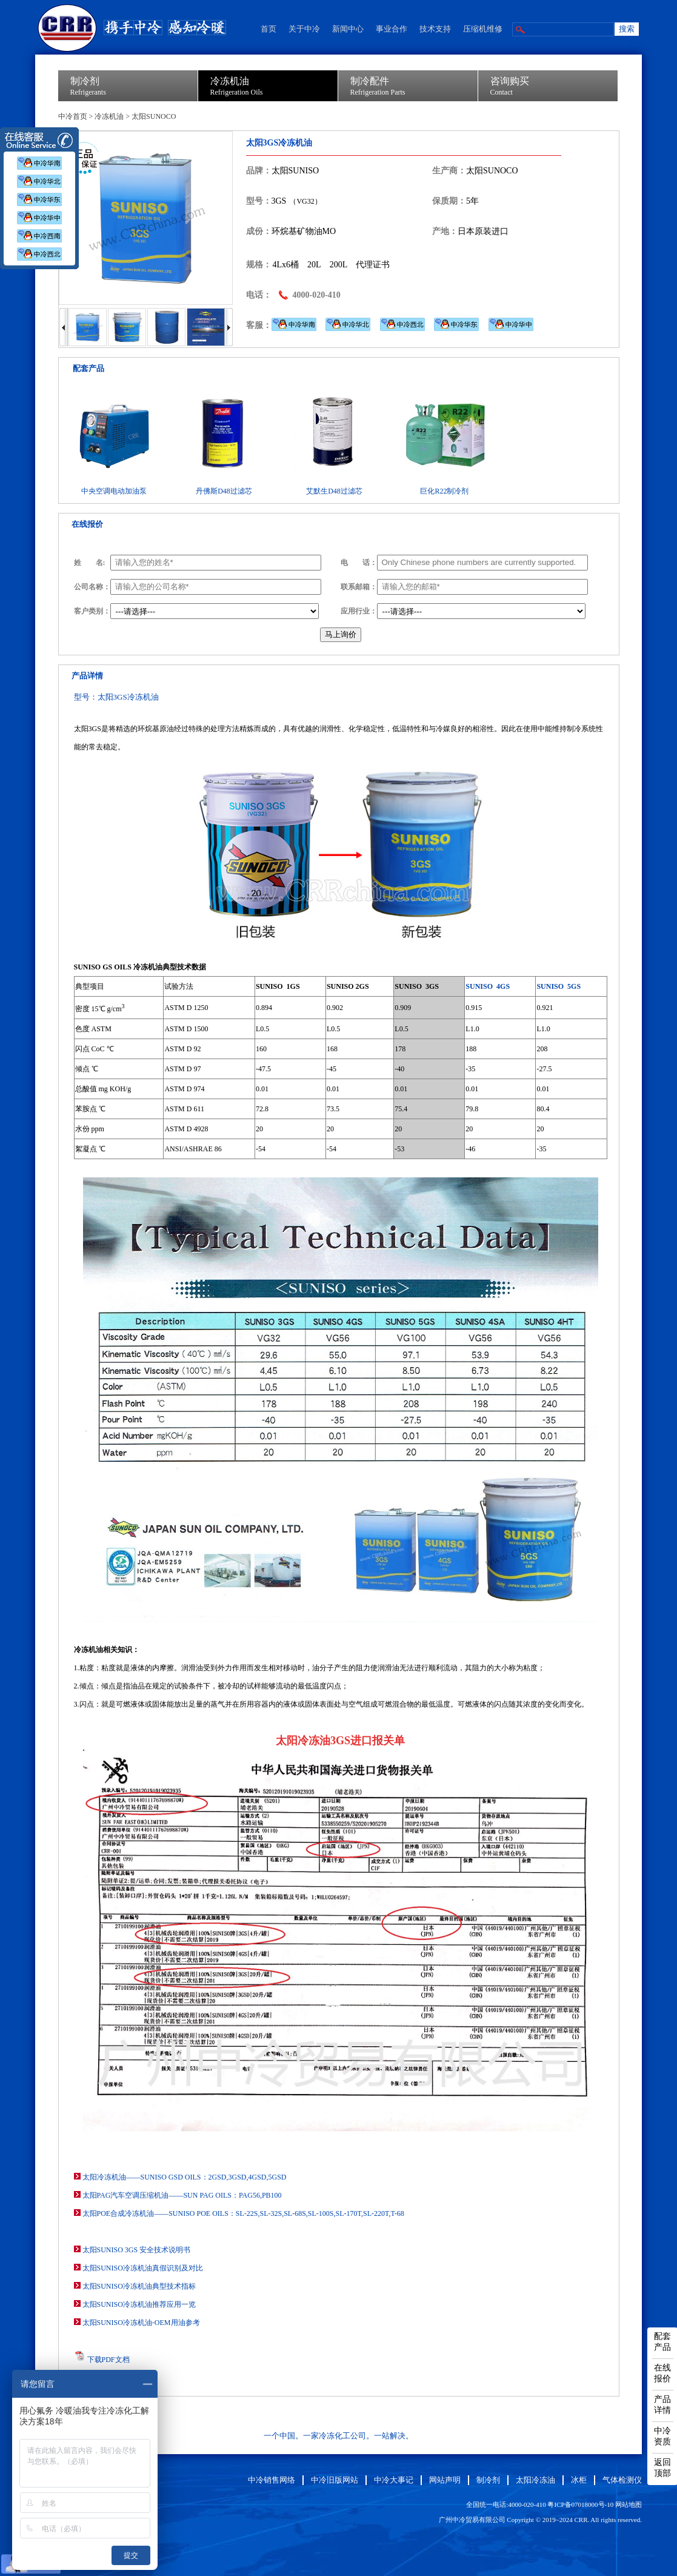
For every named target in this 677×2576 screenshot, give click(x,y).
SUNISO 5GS (558, 986)
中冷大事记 (393, 2479)
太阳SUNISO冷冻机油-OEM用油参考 (141, 2322)
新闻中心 (348, 28)
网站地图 (628, 2504)
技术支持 (435, 28)
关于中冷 (304, 28)
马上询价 (340, 634)
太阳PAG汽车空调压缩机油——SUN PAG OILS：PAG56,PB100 (182, 2195)
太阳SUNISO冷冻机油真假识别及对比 (142, 2268)
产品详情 (662, 2405)
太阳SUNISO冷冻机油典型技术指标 (139, 2286)
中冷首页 (72, 116)
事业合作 (391, 28)
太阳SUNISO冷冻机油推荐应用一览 (139, 2304)
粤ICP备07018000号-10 (580, 2504)
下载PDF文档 (108, 2359)
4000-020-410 (317, 294)
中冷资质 (662, 2436)
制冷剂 (488, 2479)
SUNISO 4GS (487, 986)
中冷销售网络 (271, 2479)
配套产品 (662, 2342)
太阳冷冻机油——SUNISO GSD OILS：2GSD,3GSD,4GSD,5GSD (184, 2177)
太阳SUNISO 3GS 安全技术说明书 (136, 2250)
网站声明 (445, 2479)
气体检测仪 (622, 2479)
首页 (268, 28)
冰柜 (579, 2479)
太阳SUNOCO (154, 116)
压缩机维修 (482, 28)
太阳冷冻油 (535, 2479)
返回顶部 (662, 2468)
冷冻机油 (109, 116)
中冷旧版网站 (334, 2479)
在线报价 (662, 2373)
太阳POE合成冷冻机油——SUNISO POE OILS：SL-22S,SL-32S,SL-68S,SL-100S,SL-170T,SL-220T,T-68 (243, 2213)
